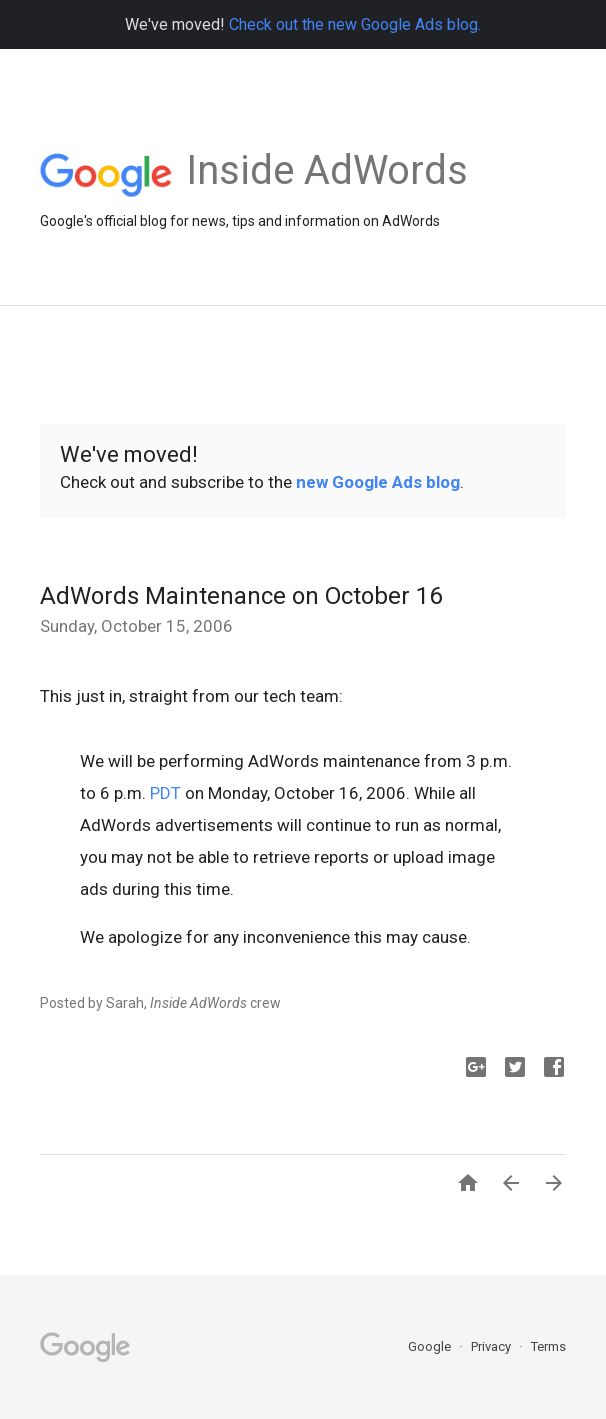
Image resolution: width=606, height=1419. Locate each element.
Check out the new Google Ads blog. (355, 24)
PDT (165, 793)
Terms (548, 1346)
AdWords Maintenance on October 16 (241, 596)
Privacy (492, 1346)
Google (431, 1346)
